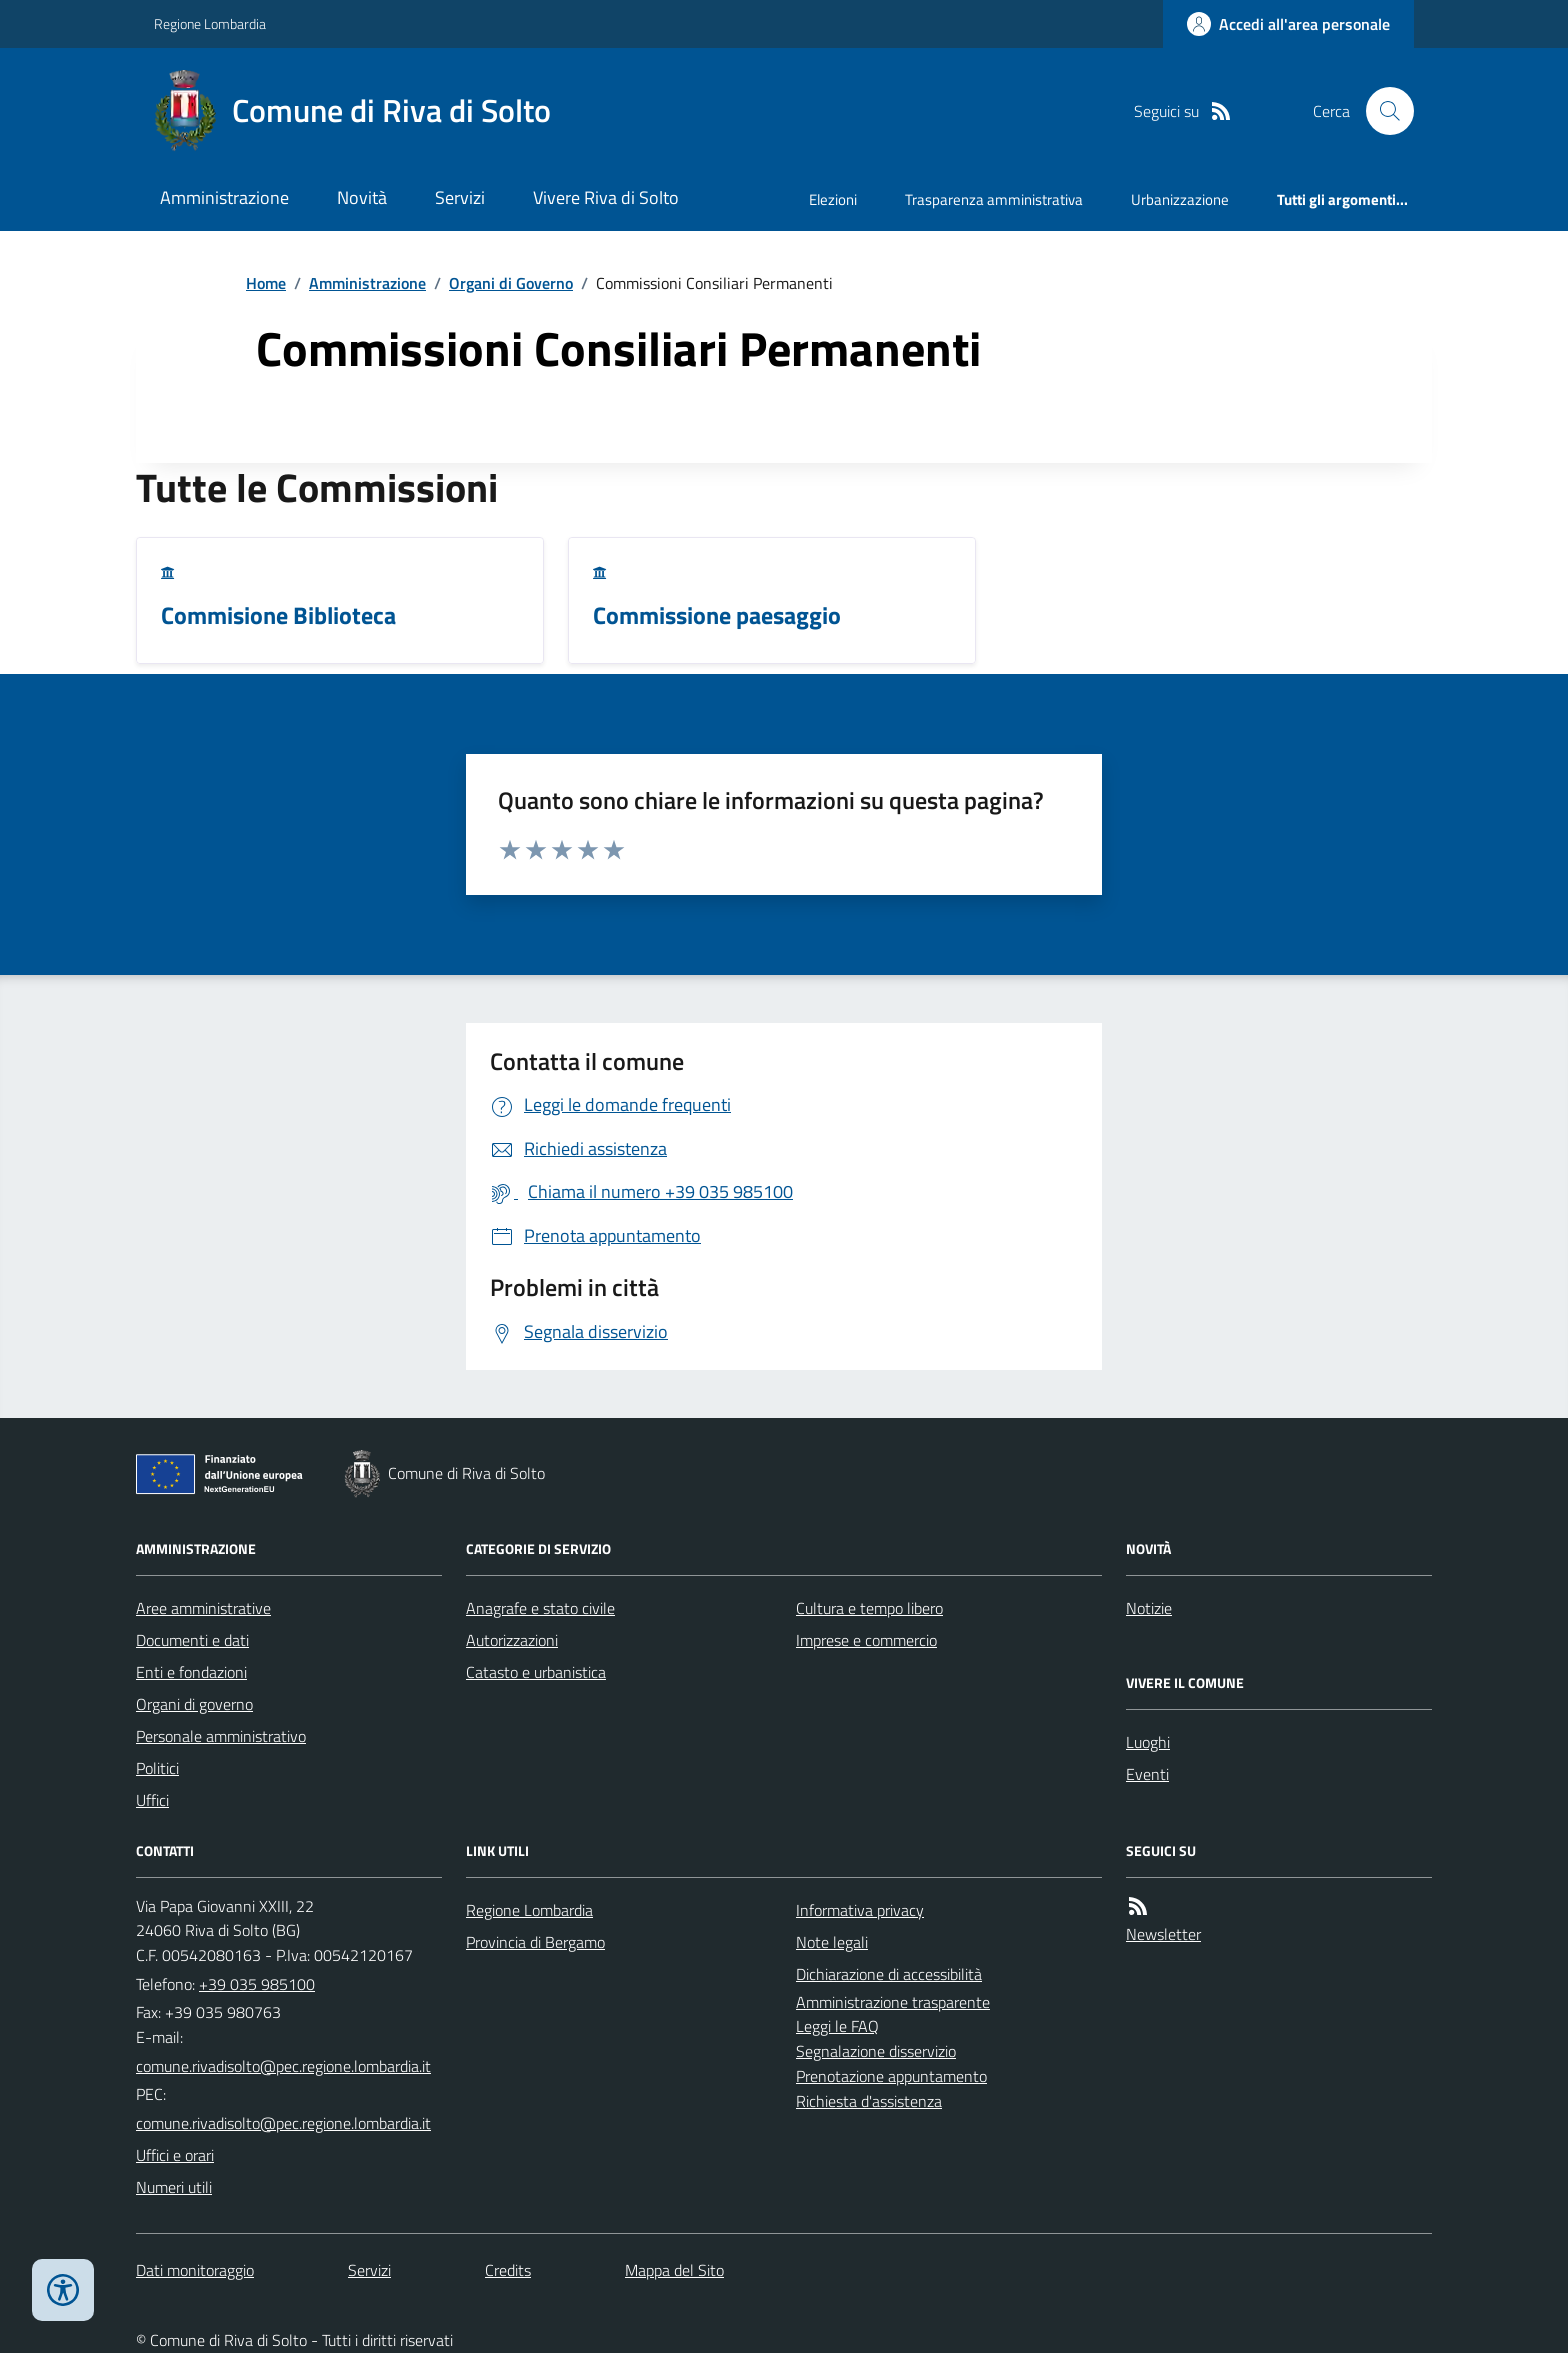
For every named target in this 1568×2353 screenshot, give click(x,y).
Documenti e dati (192, 1640)
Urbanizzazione (1180, 199)
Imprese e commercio (866, 1640)
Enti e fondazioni (191, 1672)
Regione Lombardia (210, 23)
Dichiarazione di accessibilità (889, 1974)
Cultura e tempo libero (869, 1608)
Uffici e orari (175, 2155)
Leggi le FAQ (837, 2026)
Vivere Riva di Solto (606, 197)
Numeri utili (174, 2187)
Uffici (152, 1800)
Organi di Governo (511, 283)
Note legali (832, 1942)
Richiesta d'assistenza (869, 2101)
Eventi (1147, 1774)
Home (266, 283)
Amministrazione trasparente (893, 2002)
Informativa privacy (860, 1910)
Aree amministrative (203, 1608)
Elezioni (833, 199)
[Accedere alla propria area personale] (1288, 24)
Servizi (460, 197)
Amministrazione (224, 197)
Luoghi (1148, 1742)
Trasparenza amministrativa (994, 199)
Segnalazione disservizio (876, 2051)
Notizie (1149, 1608)
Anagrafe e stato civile (540, 1608)
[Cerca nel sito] (1382, 111)
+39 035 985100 (257, 1984)
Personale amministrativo (221, 1736)
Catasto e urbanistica (536, 1672)
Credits (508, 2270)
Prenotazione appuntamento (891, 2076)
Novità (362, 197)
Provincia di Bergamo (535, 1942)
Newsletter (1163, 1934)
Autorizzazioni (512, 1640)
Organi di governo (194, 1704)
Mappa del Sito (674, 2270)
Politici (157, 1768)
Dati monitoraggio (195, 2270)
